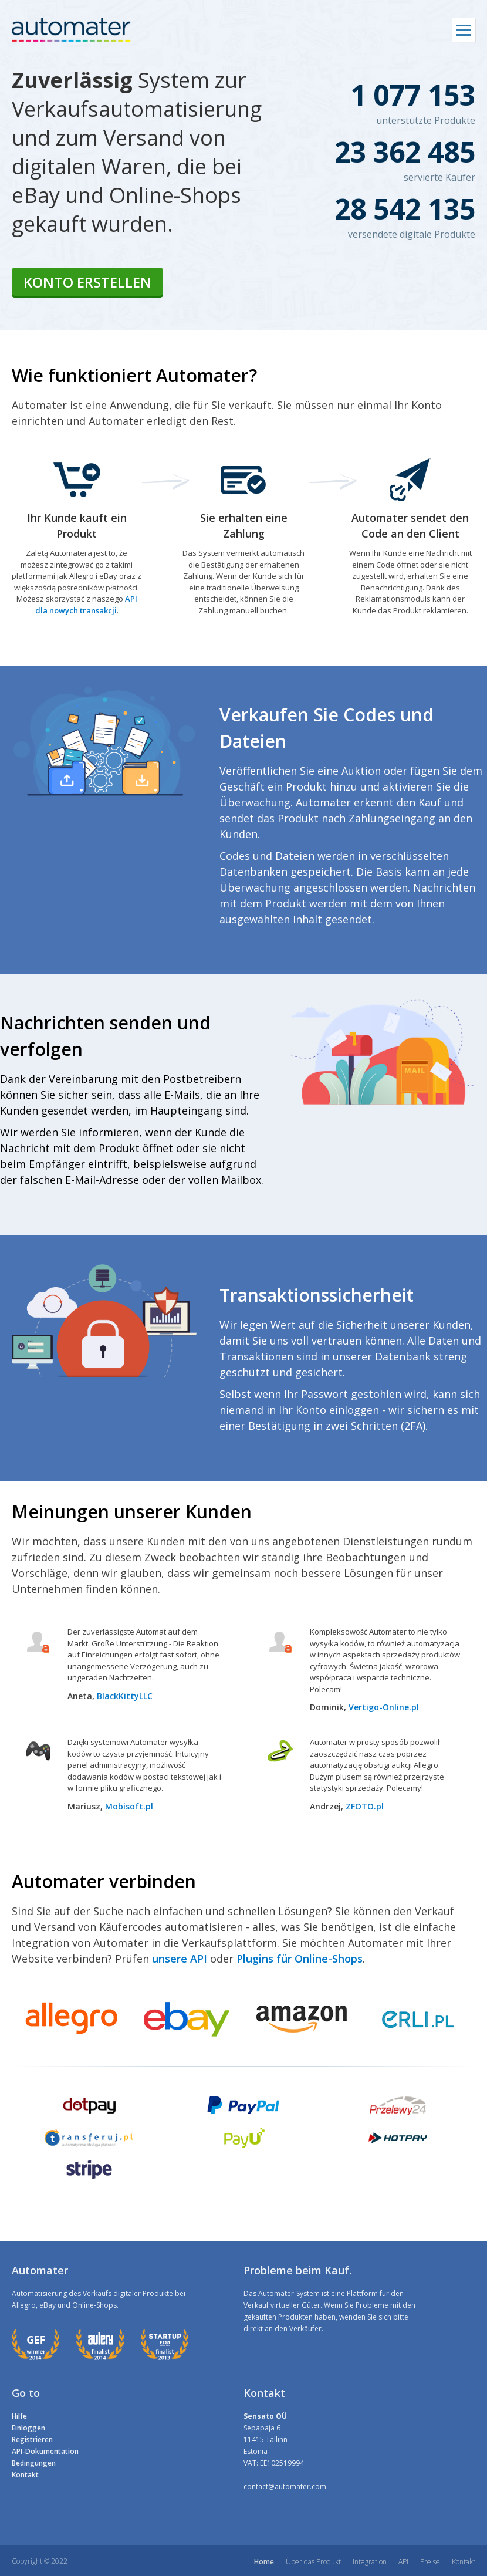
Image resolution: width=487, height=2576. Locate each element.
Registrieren (32, 2440)
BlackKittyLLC (125, 1695)
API (403, 2562)
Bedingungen (34, 2463)
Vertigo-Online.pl (384, 1707)
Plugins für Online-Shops (299, 1959)
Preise (430, 2562)
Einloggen (28, 2428)
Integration (370, 2562)
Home (264, 2562)
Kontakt (25, 2475)
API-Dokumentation (45, 2451)
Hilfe (19, 2416)
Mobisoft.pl (129, 1806)
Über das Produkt (313, 2562)
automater (71, 30)
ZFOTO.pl (365, 1806)
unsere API (179, 1959)
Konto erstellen (87, 282)
